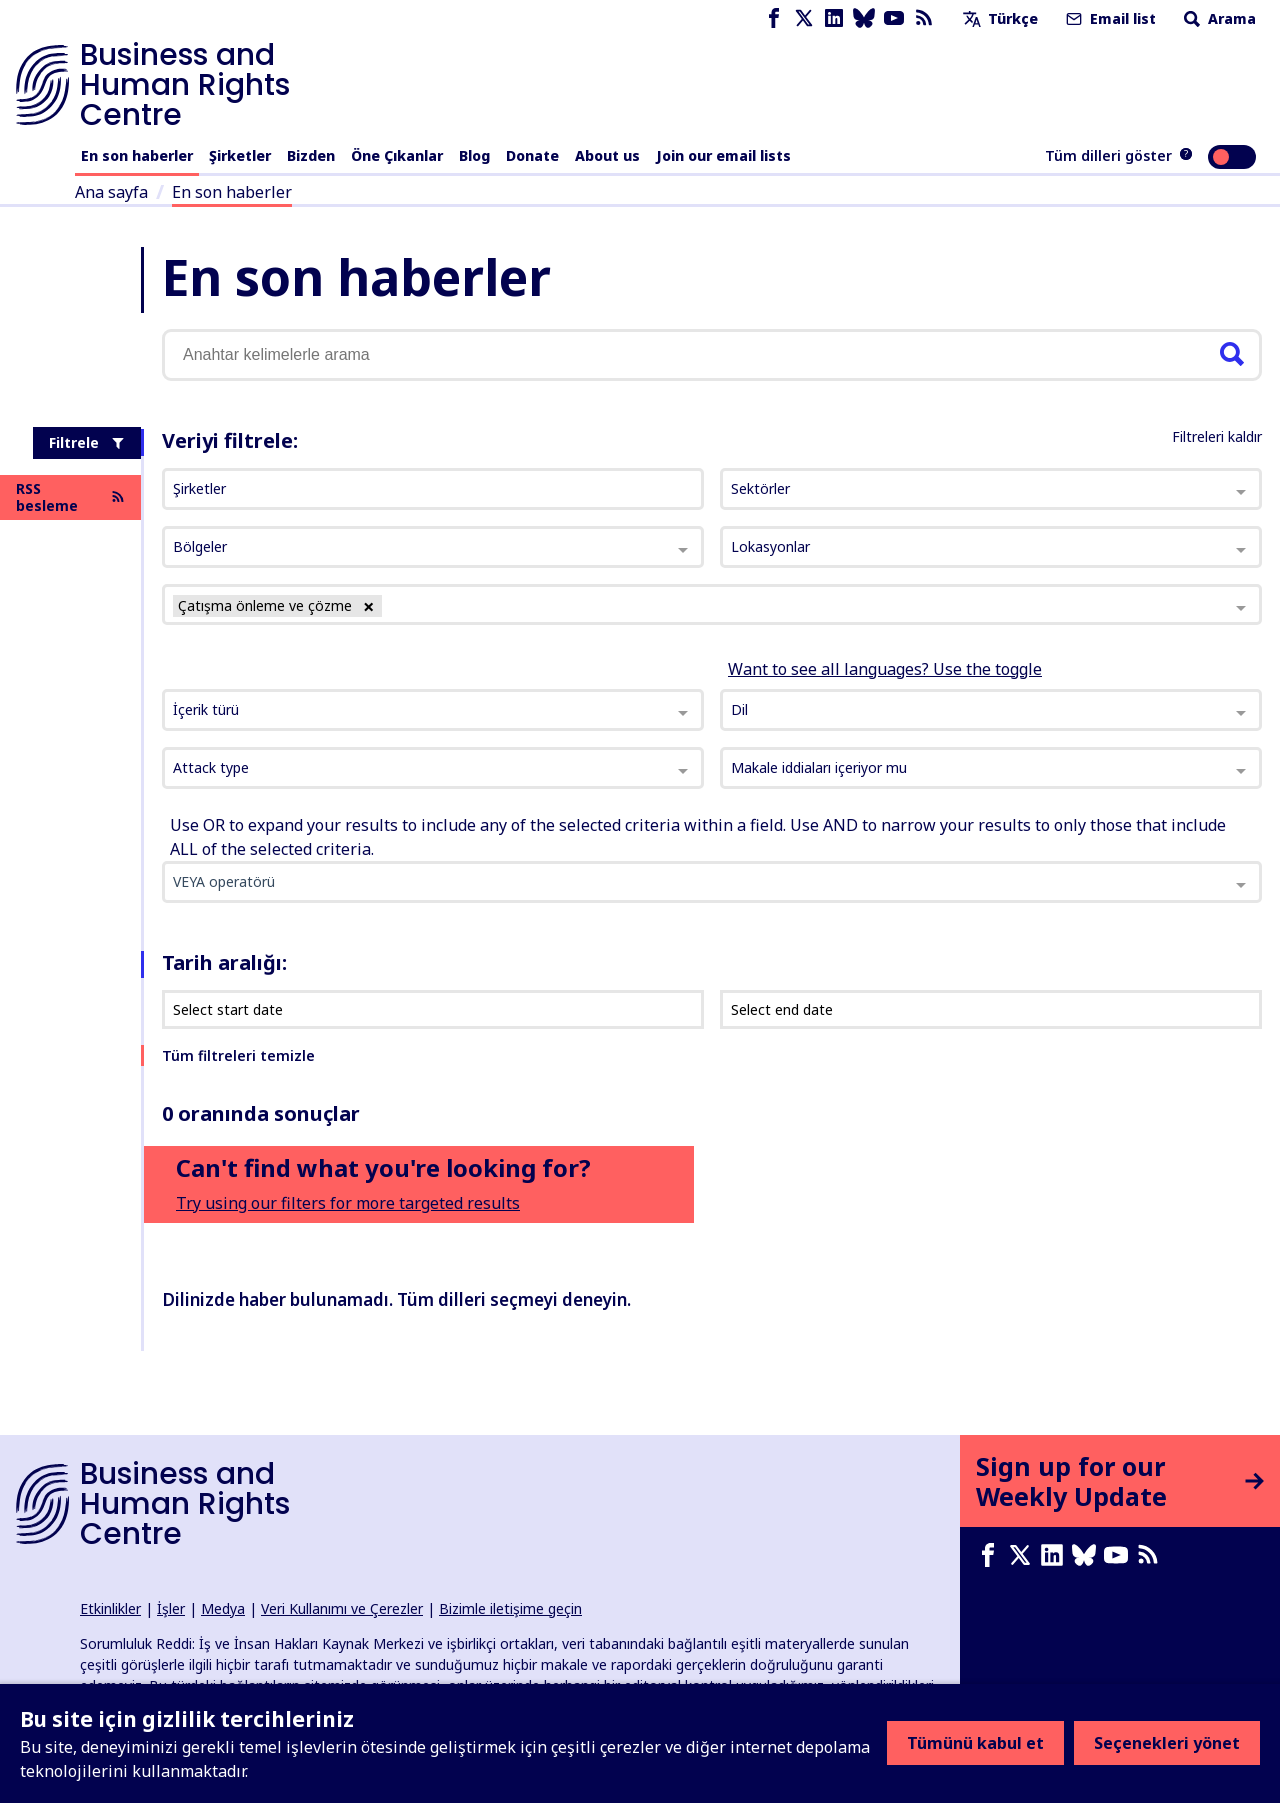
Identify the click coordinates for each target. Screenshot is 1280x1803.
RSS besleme (70, 497)
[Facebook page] (774, 18)
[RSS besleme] (924, 18)
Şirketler (240, 155)
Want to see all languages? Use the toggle (885, 669)
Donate (532, 155)
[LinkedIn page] (834, 18)
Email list (1109, 18)
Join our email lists (723, 155)
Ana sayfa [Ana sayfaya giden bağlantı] (111, 192)
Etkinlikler (110, 1608)
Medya (223, 1608)
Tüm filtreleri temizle (238, 1055)
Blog (474, 155)
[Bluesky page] (864, 18)
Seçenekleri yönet (1167, 1743)
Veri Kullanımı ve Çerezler (342, 1608)
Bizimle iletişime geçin (510, 1608)
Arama (1218, 18)
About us (607, 155)
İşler (171, 1608)
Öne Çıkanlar (397, 155)
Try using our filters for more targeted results (348, 1203)
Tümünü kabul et (975, 1743)
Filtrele (87, 442)
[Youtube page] (894, 18)
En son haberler (137, 155)
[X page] (804, 18)
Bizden (311, 155)
